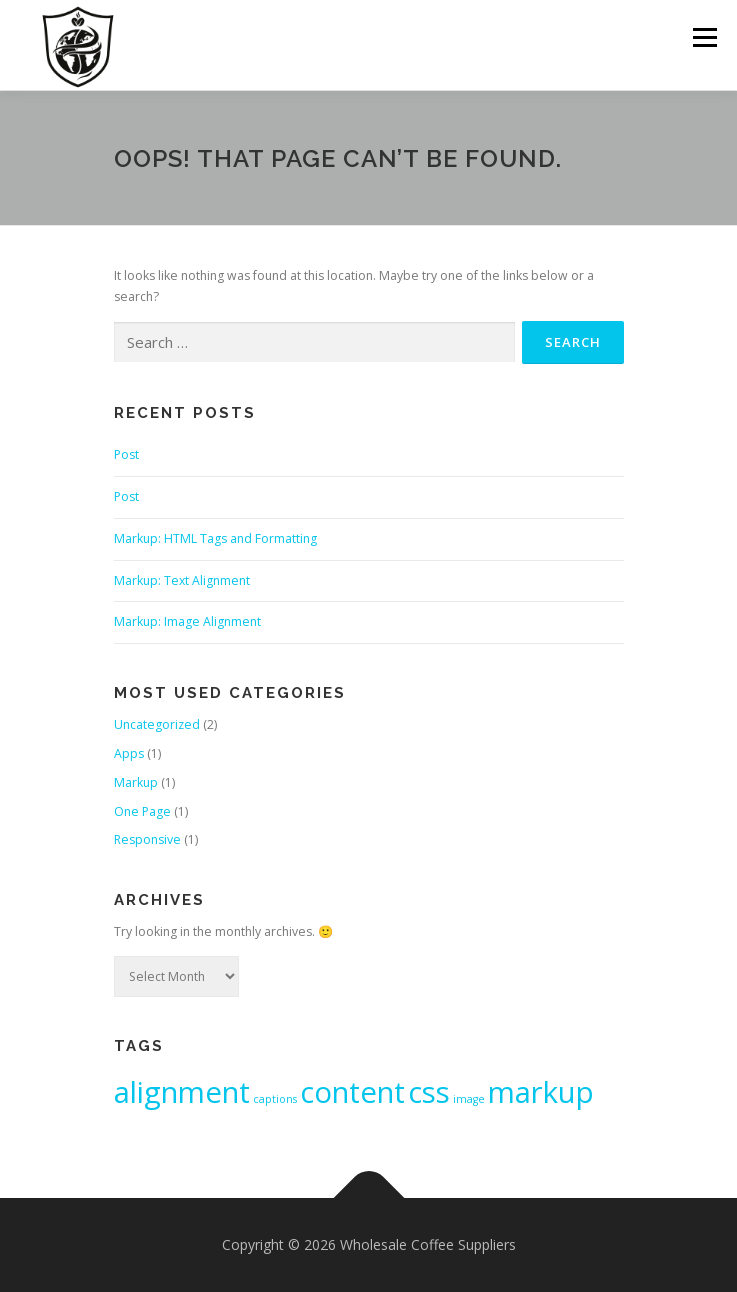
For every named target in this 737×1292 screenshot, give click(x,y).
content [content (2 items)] (352, 1092)
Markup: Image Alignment (187, 621)
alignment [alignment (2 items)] (182, 1092)
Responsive (147, 839)
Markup (136, 782)
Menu (703, 37)
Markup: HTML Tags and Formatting (215, 538)
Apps (129, 753)
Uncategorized (157, 724)
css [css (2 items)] (429, 1092)
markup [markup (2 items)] (541, 1092)
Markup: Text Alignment (182, 580)
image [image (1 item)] (469, 1099)
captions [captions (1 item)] (275, 1099)
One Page (142, 811)
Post (126, 454)
